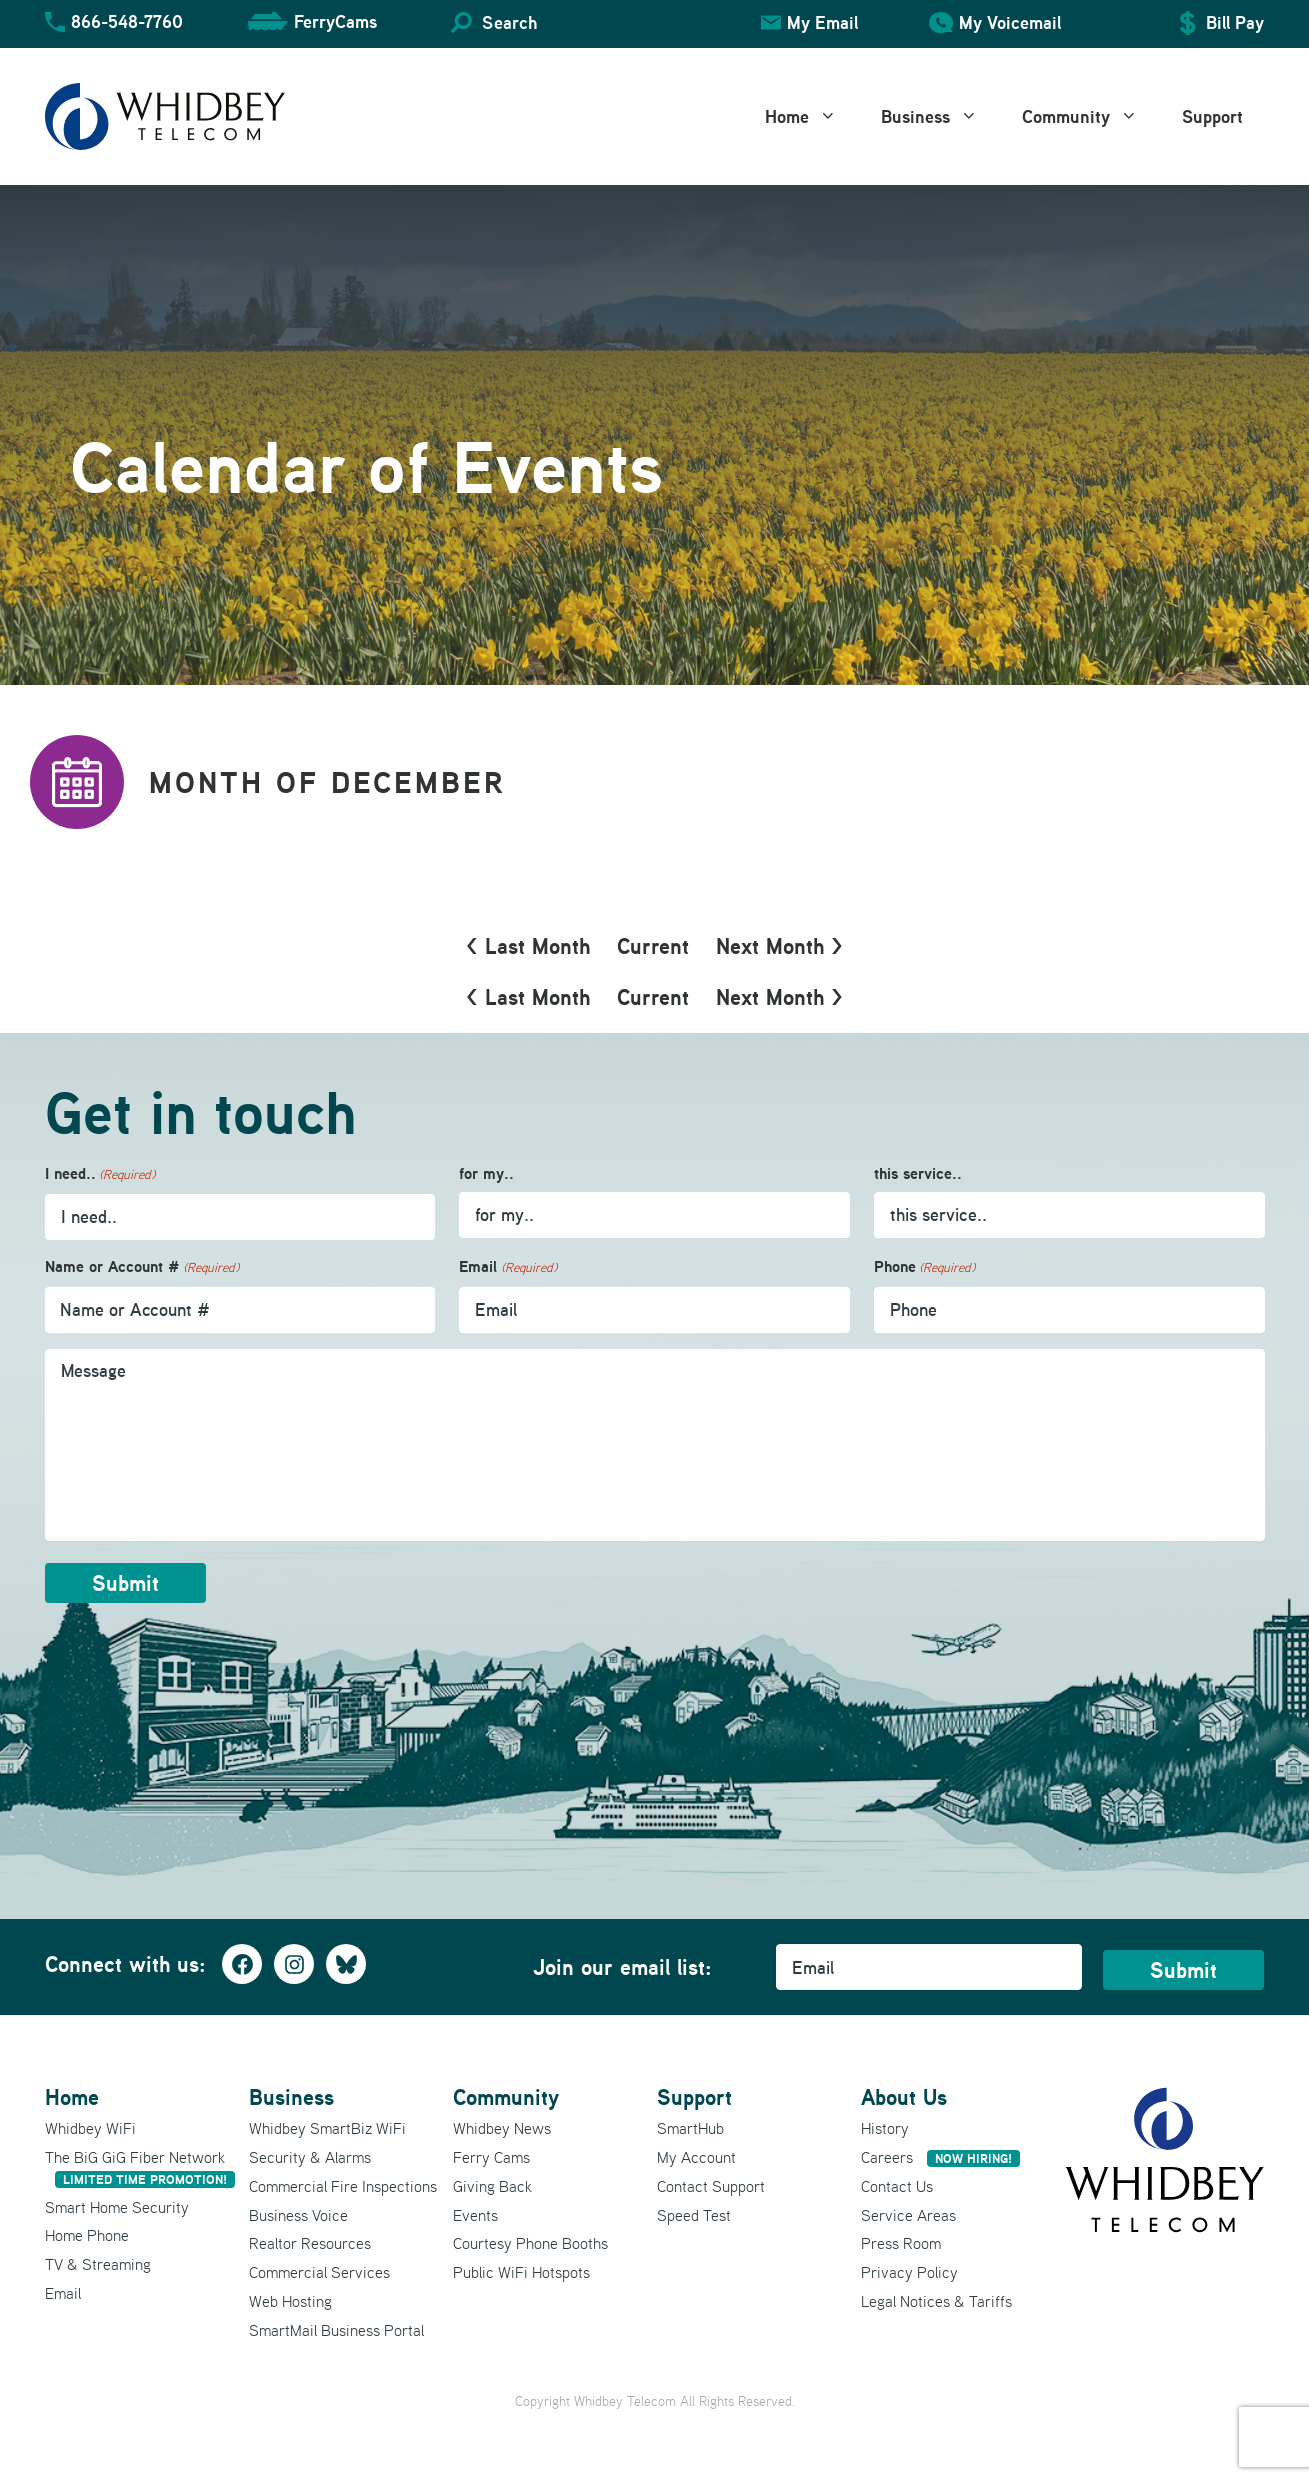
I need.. (100, 1174)
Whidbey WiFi (90, 2128)
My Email (822, 22)
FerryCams (335, 21)
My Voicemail (1010, 22)
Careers (940, 2157)
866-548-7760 (127, 21)
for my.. (486, 1173)
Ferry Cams (491, 2157)
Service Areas (908, 2215)
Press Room (901, 2243)
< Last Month (528, 946)
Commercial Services (319, 2272)
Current (653, 946)
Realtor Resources (310, 2243)
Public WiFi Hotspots (521, 2272)
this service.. (918, 1173)
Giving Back (492, 2186)
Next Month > (779, 946)
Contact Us (897, 2186)
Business (940, 117)
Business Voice (298, 2215)
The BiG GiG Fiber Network (140, 2167)
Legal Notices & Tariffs (936, 2301)
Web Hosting (290, 2301)
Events (475, 2215)
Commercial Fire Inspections (343, 2186)
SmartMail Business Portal (336, 2330)
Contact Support (711, 2186)
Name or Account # (142, 1267)
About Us (904, 2097)
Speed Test (694, 2215)
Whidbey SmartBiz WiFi (327, 2128)
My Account (696, 2157)
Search (509, 22)
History (885, 2128)
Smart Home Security (117, 2207)
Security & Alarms (310, 2157)
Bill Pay (1235, 22)
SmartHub (690, 2128)
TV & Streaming (98, 2264)
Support (1212, 116)
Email (507, 1267)
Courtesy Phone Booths (530, 2243)
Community (1091, 117)
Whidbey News (502, 2128)
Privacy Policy (909, 2272)
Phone (924, 1267)
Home (812, 117)
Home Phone (87, 2235)
